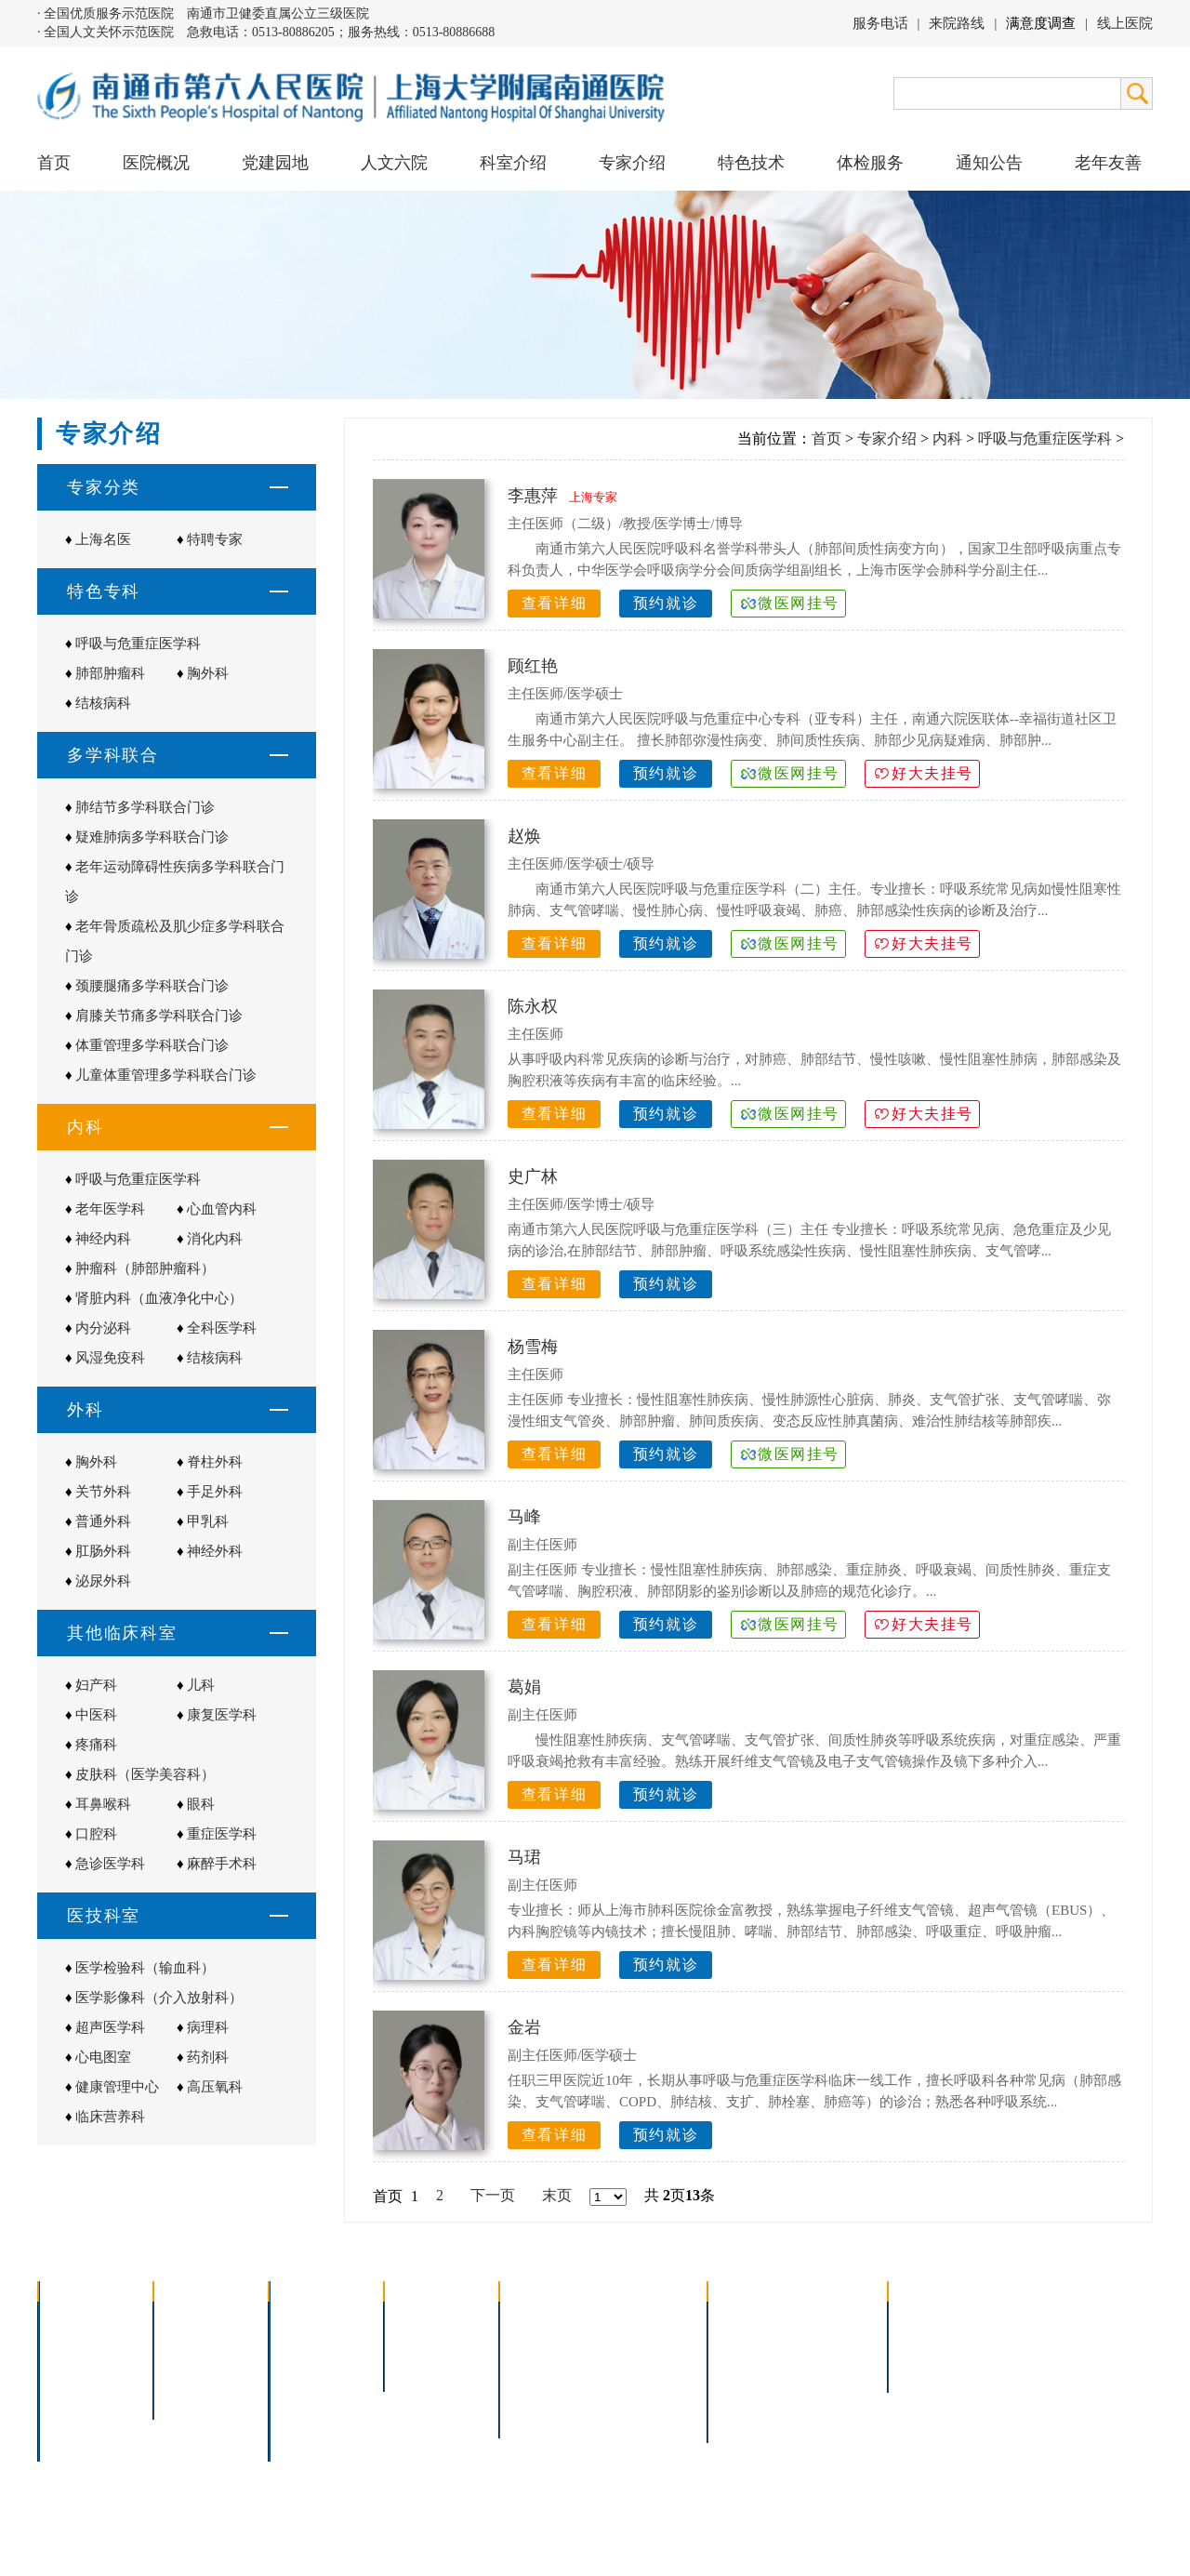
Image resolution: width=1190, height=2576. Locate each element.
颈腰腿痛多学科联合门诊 (152, 985)
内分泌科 (103, 1328)
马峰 (524, 1516)
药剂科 (208, 2057)
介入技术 (541, 2319)
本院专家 (426, 2367)
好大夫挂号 (932, 773)
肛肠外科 (103, 1551)
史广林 (533, 1176)
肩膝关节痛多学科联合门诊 (159, 1015)
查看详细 (554, 603)
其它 (296, 2415)
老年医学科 (110, 1209)
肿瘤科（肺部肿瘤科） (145, 1268)
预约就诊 (665, 603)
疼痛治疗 (638, 2319)
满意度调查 (1041, 23)
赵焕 (524, 836)
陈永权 (533, 1006)
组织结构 (80, 2367)
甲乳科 (208, 1521)
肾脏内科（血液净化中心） (159, 1298)
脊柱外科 (215, 1461)
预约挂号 (833, 2343)
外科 (296, 2367)
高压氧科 (215, 2086)
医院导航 (749, 2391)
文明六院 (195, 2391)
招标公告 (929, 2319)
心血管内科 (222, 1209)
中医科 (96, 1714)
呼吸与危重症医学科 (138, 643)
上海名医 (103, 539)
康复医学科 (222, 1714)
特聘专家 (215, 539)
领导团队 (80, 2343)
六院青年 (195, 2367)
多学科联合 (318, 2319)
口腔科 (96, 1833)
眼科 (201, 1804)
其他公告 (929, 2367)
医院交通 (80, 2440)
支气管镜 (638, 2343)
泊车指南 (833, 2391)
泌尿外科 (103, 1580)
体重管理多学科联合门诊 (152, 1045)
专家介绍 (887, 438)
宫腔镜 (631, 2391)
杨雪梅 (533, 1346)
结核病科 (103, 703)
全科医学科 (222, 1328)
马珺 (524, 1857)
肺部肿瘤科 (110, 673)
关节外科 (103, 1491)
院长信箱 (80, 2415)
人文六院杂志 (210, 2343)
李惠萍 (533, 495)
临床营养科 (110, 2116)
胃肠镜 (533, 2367)
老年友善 (1108, 162)
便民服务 (749, 2367)
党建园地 (275, 162)
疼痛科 (96, 1744)
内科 (947, 438)
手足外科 (215, 1491)
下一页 (492, 2195)
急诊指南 (833, 2319)
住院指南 (749, 2343)
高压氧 (533, 2391)
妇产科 (96, 1685)
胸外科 (208, 673)
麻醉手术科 (222, 1863)
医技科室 (310, 2391)
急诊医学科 (110, 1863)
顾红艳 (533, 666)
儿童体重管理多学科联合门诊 (166, 1075)
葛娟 (524, 1687)
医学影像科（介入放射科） (159, 1997)
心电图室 (103, 2057)
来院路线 (957, 23)
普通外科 (103, 1521)
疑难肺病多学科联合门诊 (152, 837)
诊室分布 (833, 2367)
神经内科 (103, 1238)
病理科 (208, 2027)
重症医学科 (222, 1833)
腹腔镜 (631, 2367)
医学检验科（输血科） (145, 1967)
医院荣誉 (80, 2391)
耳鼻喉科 (103, 1804)
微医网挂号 (799, 603)
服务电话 (880, 23)
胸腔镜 (533, 2343)
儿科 (201, 1685)
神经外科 (215, 1551)
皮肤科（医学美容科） (145, 1774)
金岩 (524, 2027)
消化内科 (215, 1238)
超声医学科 (110, 2027)
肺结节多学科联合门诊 (145, 807)
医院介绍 (80, 2319)
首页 (54, 162)
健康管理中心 (117, 2086)
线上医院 (1125, 23)
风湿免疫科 (110, 1357)
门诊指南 (749, 2319)
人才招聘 (929, 2343)
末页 (557, 2195)
